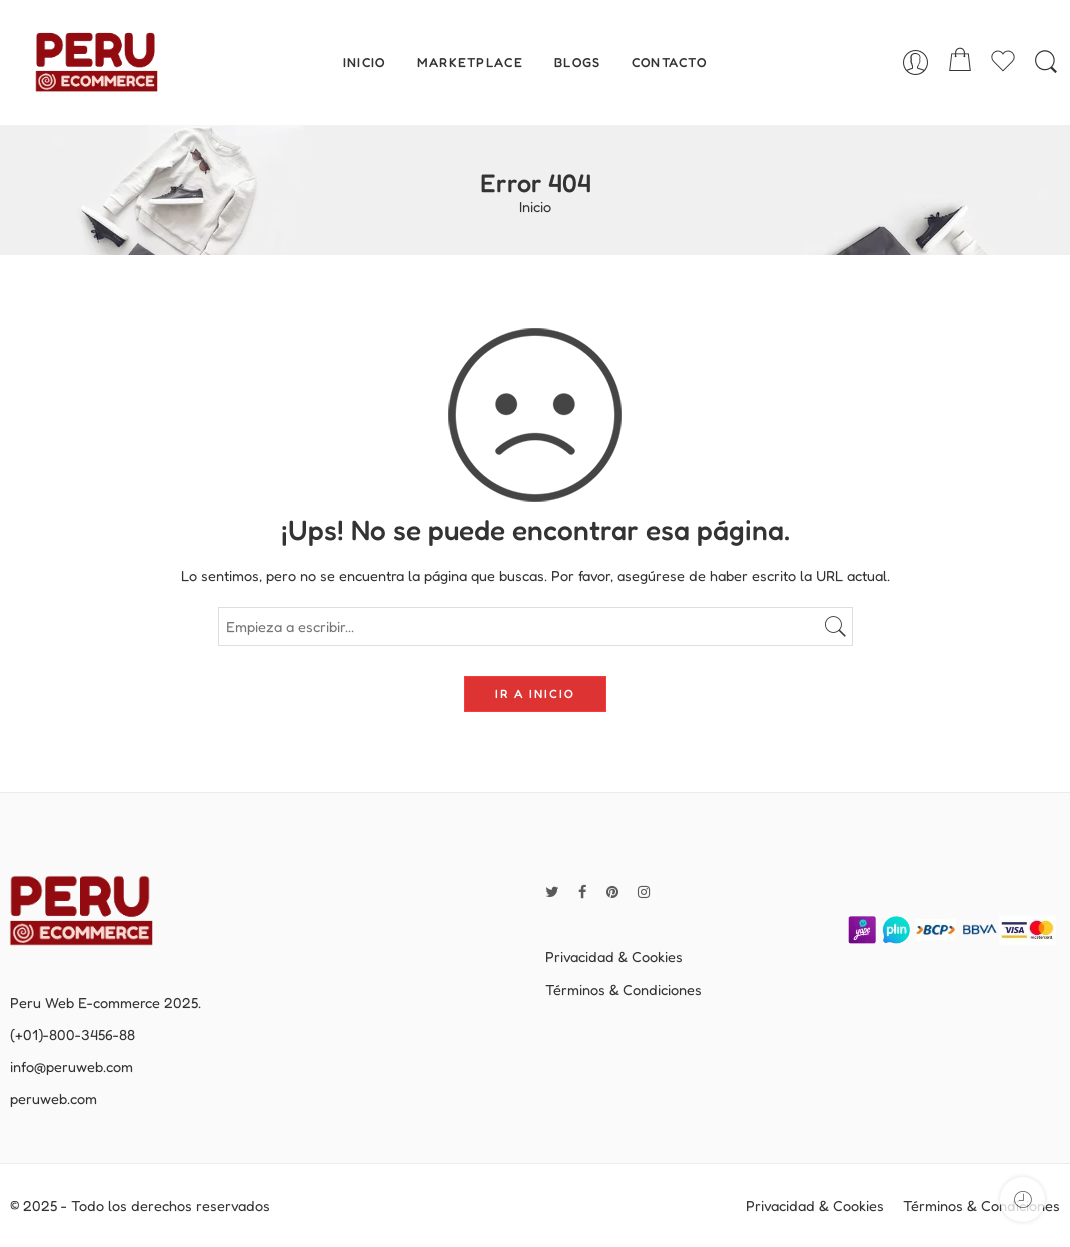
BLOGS (577, 62)
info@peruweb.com (71, 1066)
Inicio (535, 207)
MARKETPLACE (470, 62)
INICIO (364, 62)
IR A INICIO (535, 693)
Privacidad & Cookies (614, 956)
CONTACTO (669, 62)
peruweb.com (53, 1098)
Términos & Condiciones (623, 989)
